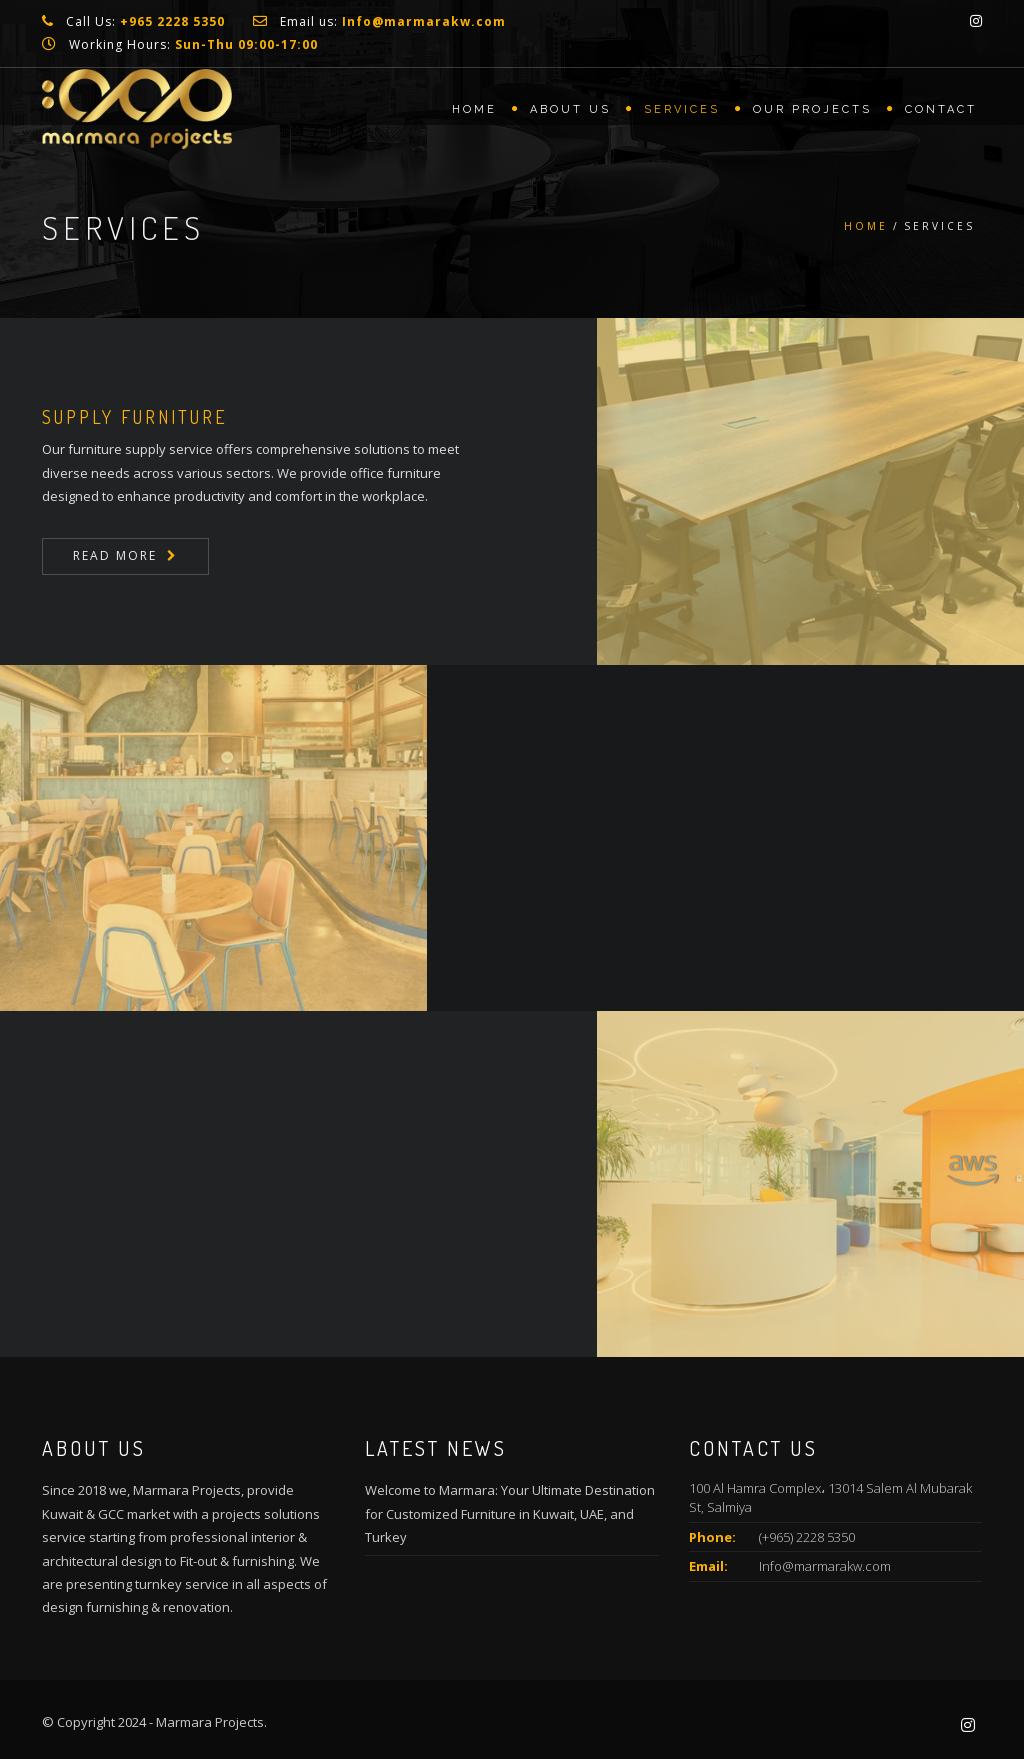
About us (570, 109)
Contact (941, 109)
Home (474, 109)
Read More (115, 555)
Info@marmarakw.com (825, 1566)
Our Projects (812, 109)
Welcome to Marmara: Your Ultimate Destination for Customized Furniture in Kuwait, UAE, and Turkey (510, 1513)
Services (682, 109)
